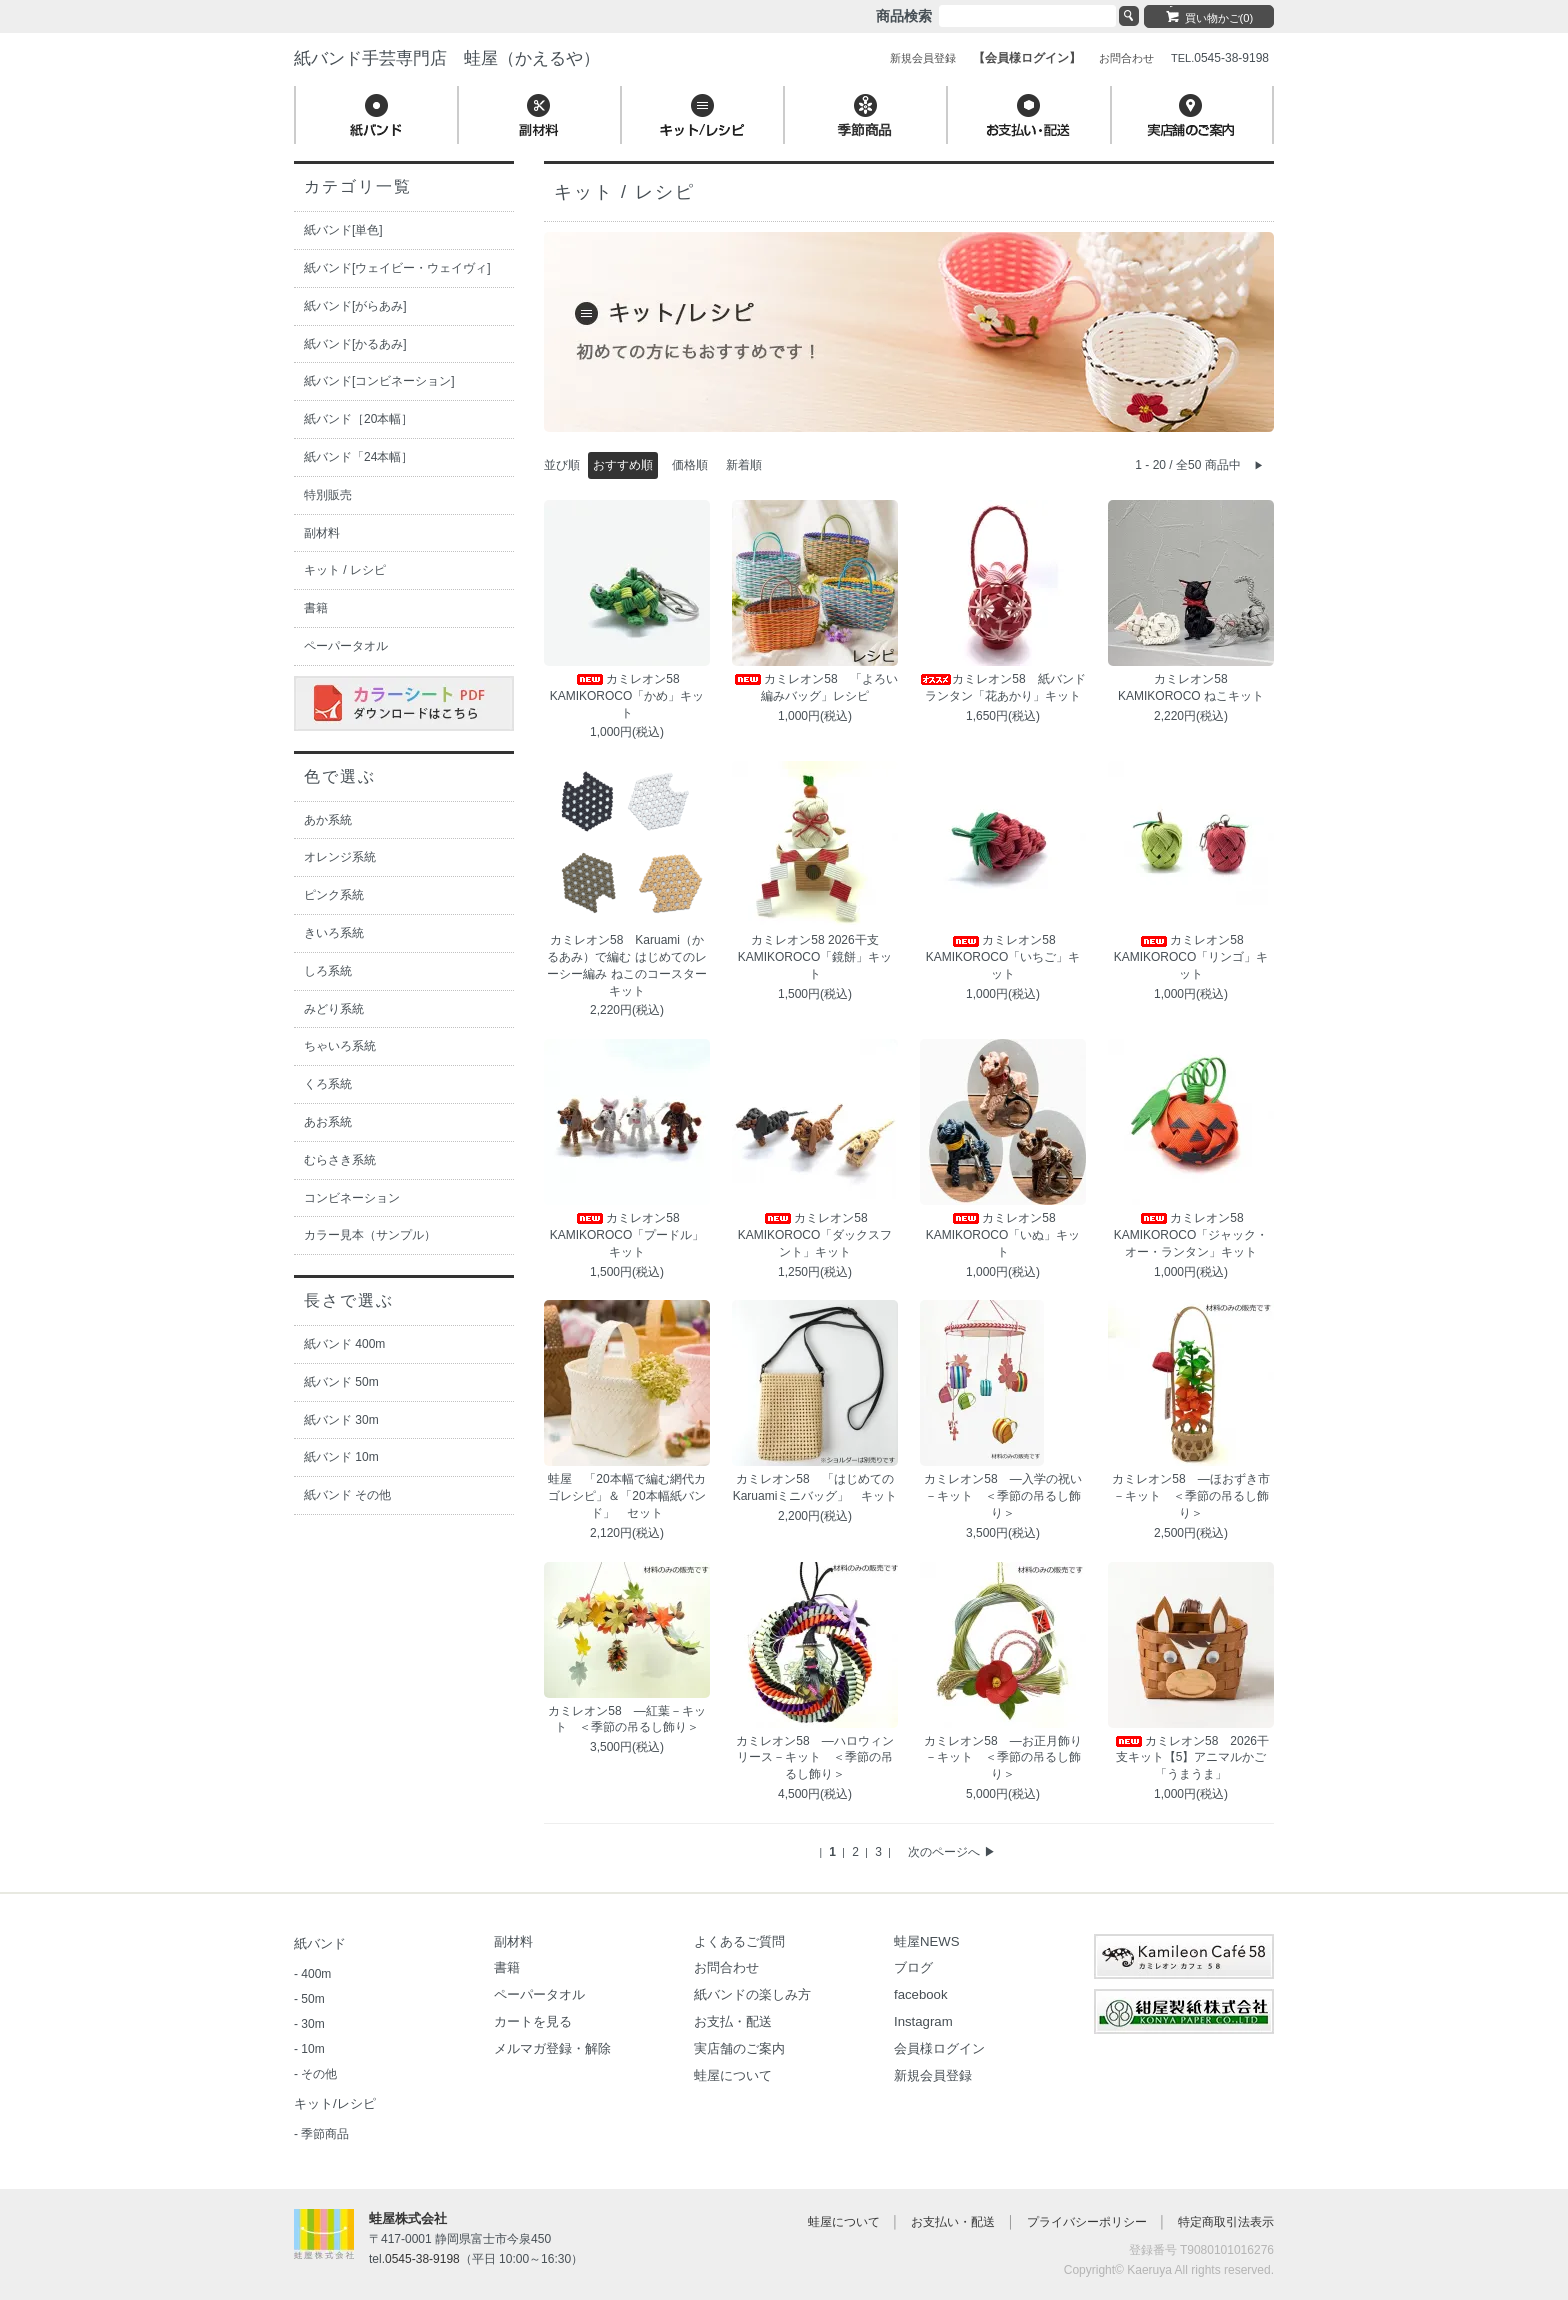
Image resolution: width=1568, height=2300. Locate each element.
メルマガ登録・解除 (552, 2048)
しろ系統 (328, 971)
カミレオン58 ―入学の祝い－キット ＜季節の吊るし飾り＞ (1002, 1496)
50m (312, 1999)
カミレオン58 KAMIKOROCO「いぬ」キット (1003, 1235)
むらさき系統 (340, 1160)
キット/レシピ (335, 2103)
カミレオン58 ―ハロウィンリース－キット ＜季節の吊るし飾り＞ (814, 1758)
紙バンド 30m (341, 1420)
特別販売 (328, 495)
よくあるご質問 (739, 1941)
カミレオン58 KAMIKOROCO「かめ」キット (627, 696)
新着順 (744, 465)
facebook (921, 1994)
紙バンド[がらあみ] (355, 306)
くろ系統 (328, 1084)
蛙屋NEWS (927, 1941)
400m (316, 1974)
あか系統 (328, 820)
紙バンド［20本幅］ (358, 419)
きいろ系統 (334, 933)
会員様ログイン (939, 2048)
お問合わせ (726, 1967)
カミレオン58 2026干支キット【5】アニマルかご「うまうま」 (1191, 1758)
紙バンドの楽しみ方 (752, 1994)
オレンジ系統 (340, 857)
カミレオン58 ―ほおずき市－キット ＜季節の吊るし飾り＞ (1190, 1496)
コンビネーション (352, 1198)
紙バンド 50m (341, 1382)
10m (312, 2049)
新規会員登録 (933, 2075)
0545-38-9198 (422, 2259)
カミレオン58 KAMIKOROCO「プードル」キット (627, 1235)
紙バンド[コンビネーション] (379, 381)
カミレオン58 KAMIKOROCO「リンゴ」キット (1191, 957)
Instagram (923, 2021)
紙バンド (320, 1943)
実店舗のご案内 (739, 2048)
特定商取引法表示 (1226, 2222)
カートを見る (533, 2021)
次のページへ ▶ (951, 1852)
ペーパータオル (346, 646)
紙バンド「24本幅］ (358, 457)
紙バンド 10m (341, 1457)
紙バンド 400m (344, 1344)
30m (312, 2024)
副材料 (322, 533)
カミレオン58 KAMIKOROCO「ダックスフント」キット (815, 1235)
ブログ (913, 1967)
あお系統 (328, 1122)
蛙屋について (733, 2075)
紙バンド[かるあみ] (355, 344)
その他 (319, 2074)
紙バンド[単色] (343, 230)
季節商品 (325, 2134)
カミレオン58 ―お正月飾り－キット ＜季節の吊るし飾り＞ (1002, 1758)
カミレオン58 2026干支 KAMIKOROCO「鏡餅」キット (815, 957)
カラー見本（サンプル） (370, 1235)
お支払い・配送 (953, 2222)
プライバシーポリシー (1087, 2222)
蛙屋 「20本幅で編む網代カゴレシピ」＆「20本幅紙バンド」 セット (626, 1496)
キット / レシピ (345, 570)
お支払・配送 (733, 2021)
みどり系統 (334, 1009)
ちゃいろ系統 (340, 1046)
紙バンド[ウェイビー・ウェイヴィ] (397, 268)
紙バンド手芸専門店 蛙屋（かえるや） (447, 58)
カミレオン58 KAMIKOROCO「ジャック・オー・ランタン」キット (1191, 1235)
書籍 (316, 608)
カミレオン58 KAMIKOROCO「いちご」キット (1003, 957)
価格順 (690, 465)
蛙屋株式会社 (408, 2218)
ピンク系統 (334, 895)
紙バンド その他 (347, 1495)
